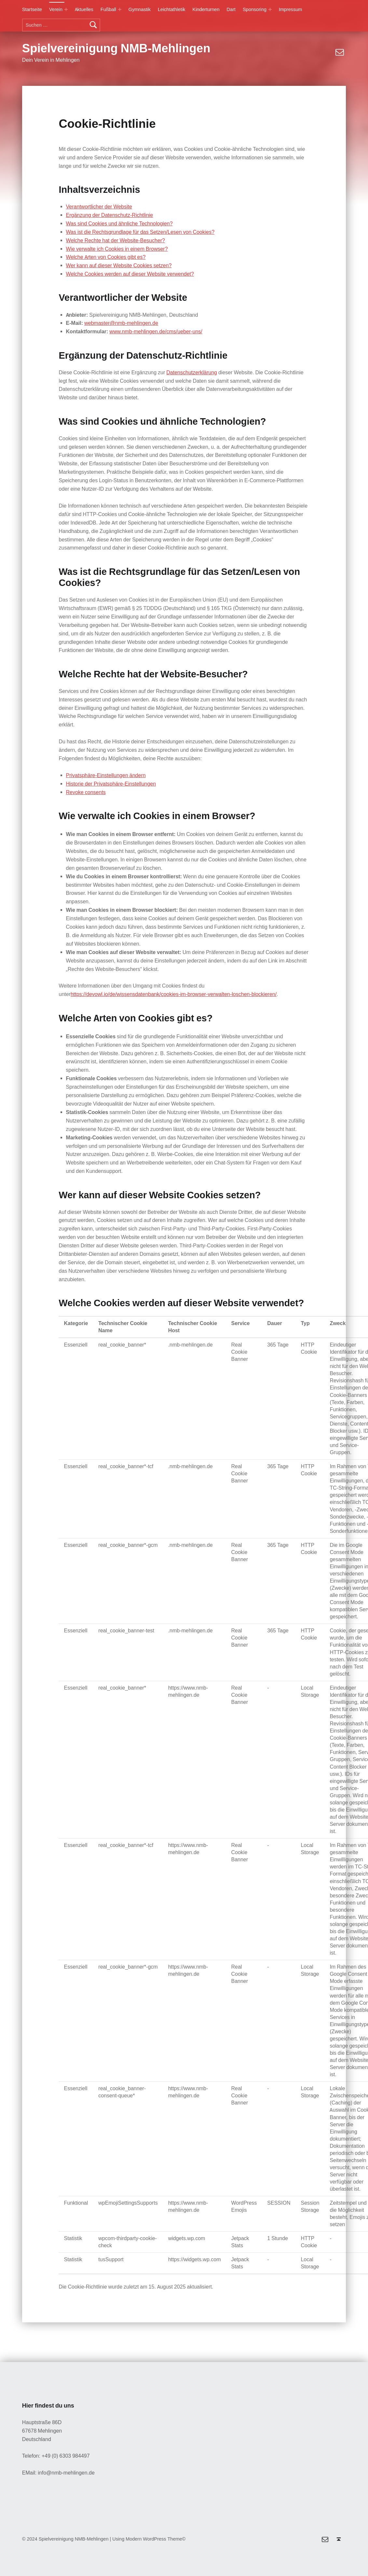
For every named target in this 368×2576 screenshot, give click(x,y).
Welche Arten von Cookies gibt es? (106, 257)
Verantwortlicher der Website (99, 207)
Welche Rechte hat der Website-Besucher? (115, 240)
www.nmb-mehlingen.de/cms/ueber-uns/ (155, 331)
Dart (231, 9)
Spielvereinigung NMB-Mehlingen (116, 48)
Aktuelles (84, 9)
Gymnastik (140, 9)
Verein (55, 9)
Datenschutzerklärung (191, 372)
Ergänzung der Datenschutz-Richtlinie (109, 215)
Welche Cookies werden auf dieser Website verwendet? (130, 274)
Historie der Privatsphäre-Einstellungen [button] (111, 784)
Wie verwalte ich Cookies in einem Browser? (117, 249)
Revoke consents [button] (86, 792)
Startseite (32, 9)
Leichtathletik (171, 9)
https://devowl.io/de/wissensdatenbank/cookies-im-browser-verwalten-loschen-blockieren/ (174, 994)
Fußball (108, 9)
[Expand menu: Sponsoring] (270, 9)
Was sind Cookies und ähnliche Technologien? (119, 223)
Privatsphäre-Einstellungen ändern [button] (106, 775)
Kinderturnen (206, 9)
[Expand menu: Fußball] (119, 9)
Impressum (290, 9)
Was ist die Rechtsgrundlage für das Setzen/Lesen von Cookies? (140, 232)
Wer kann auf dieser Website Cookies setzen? (119, 265)
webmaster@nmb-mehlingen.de (121, 323)
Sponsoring (254, 9)
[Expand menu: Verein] (66, 9)
